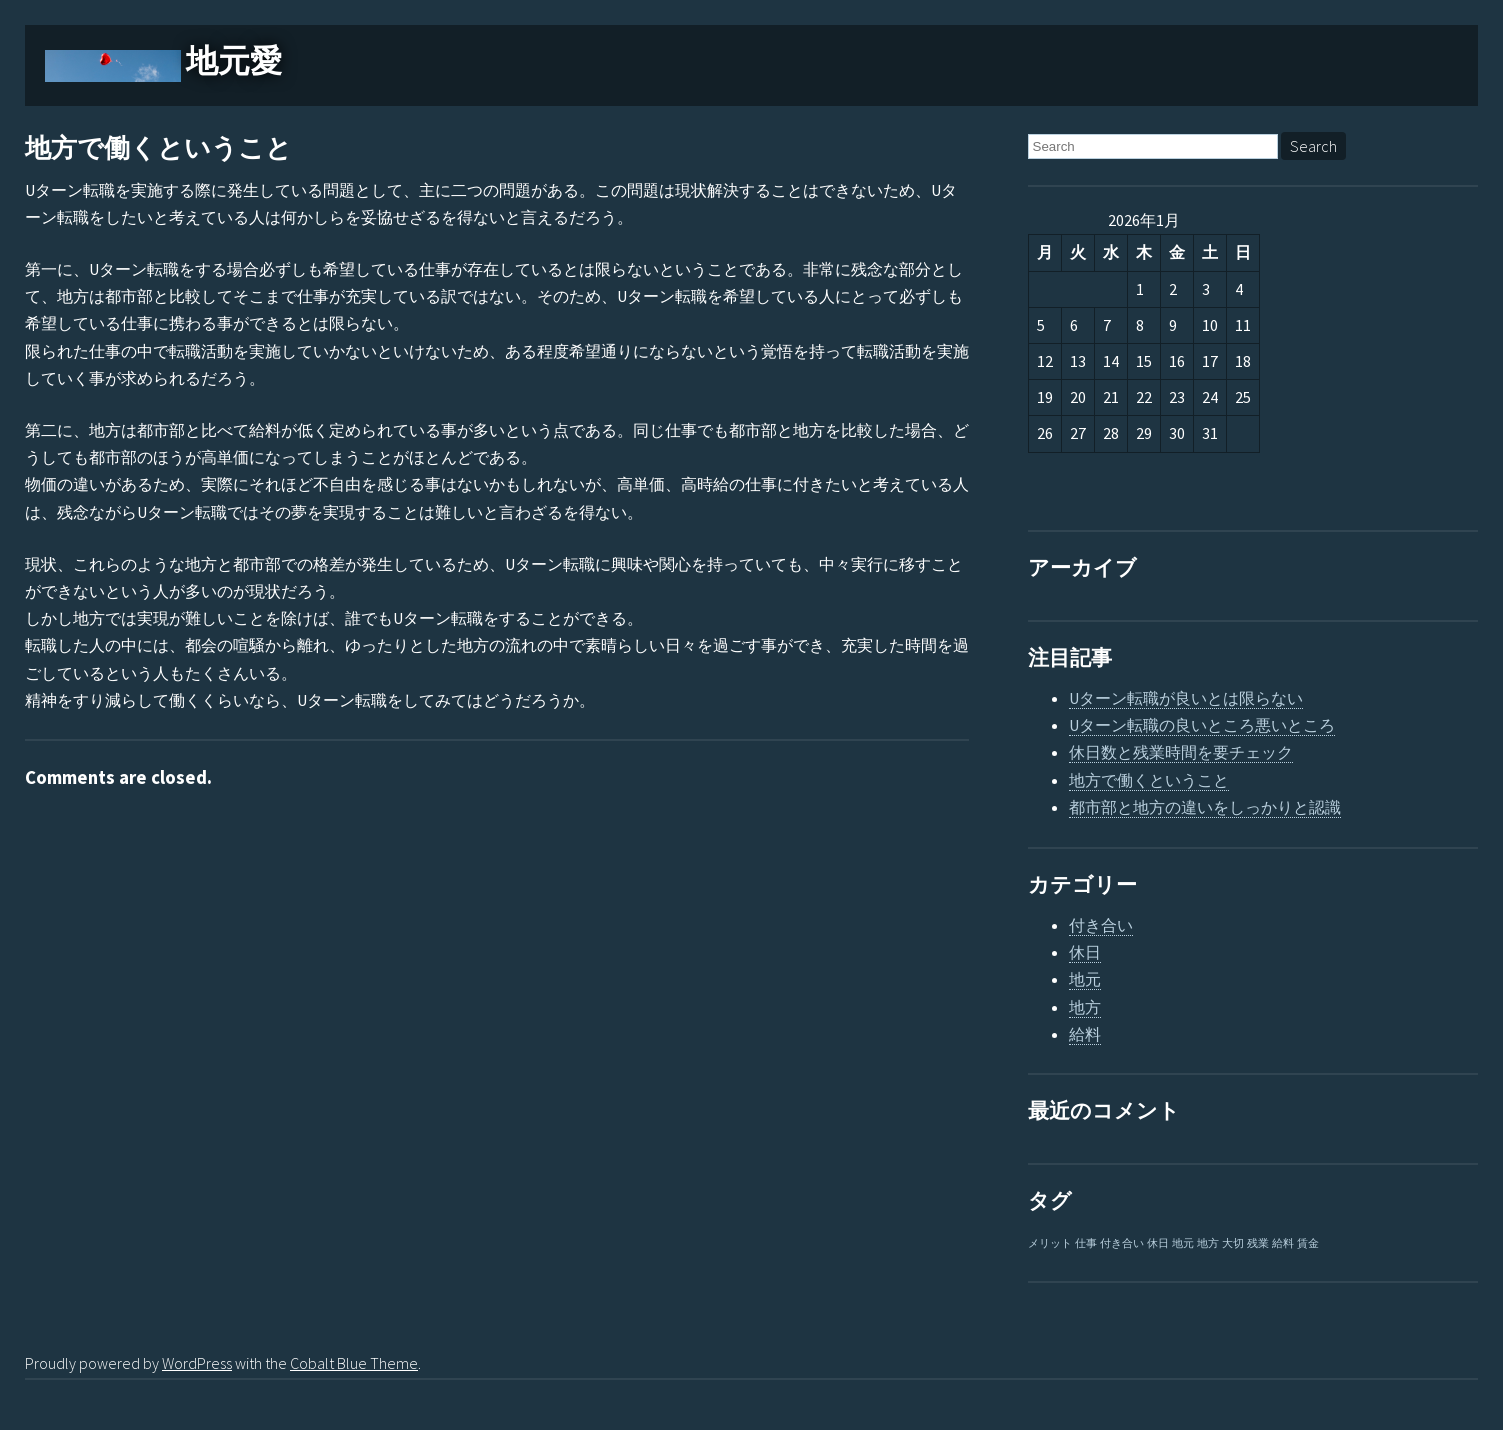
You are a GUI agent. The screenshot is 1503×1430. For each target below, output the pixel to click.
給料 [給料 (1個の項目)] (1283, 1243)
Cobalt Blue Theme (354, 1363)
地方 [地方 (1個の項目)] (1208, 1243)
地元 (1085, 979)
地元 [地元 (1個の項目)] (1183, 1243)
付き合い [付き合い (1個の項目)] (1122, 1243)
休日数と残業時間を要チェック (1181, 752)
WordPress (197, 1363)
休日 (1085, 952)
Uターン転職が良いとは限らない (1186, 698)
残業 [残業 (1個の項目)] (1258, 1243)
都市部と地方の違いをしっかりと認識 (1205, 807)
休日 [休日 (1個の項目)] (1158, 1243)
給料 (1085, 1034)
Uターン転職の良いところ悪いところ (1202, 725)
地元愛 (234, 61)
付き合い (1101, 925)
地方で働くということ (158, 148)
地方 (1085, 1007)
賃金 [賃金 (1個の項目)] (1308, 1243)
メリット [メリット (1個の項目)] (1050, 1243)
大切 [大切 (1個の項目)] (1233, 1243)
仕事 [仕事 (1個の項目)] (1086, 1243)
